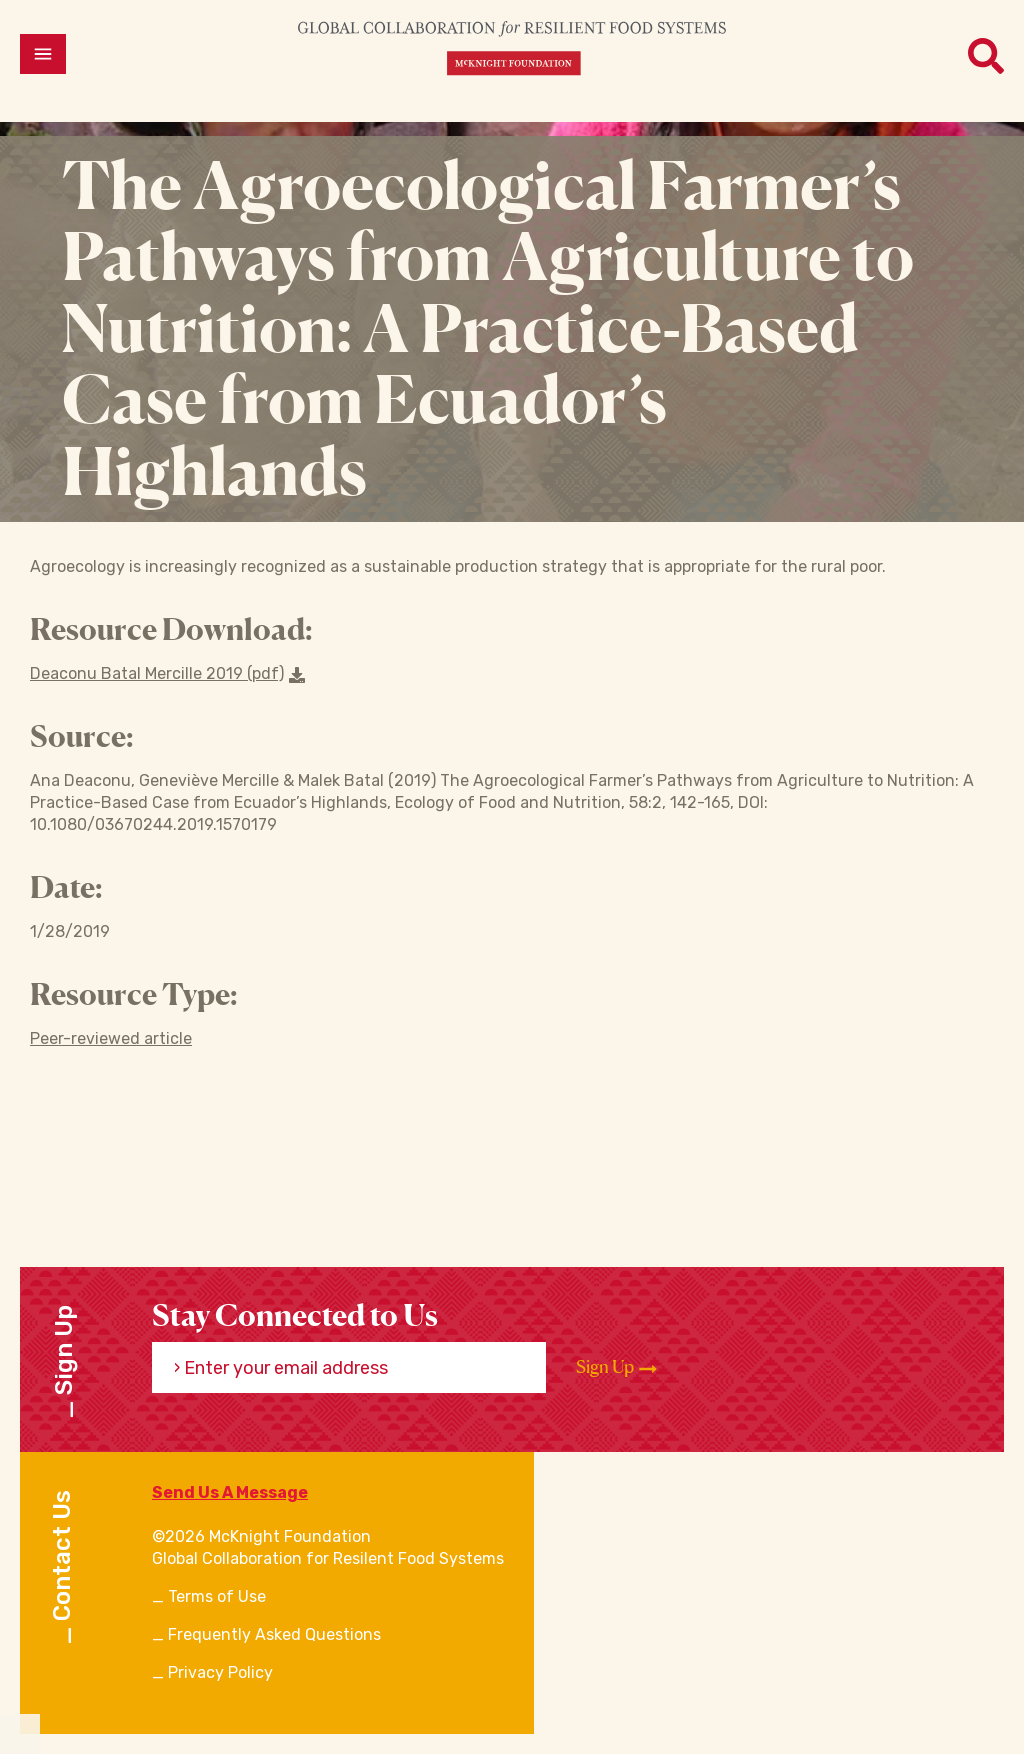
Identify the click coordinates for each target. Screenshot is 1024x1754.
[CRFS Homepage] (512, 47)
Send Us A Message (230, 1492)
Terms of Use (217, 1596)
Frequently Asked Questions (274, 1634)
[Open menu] (43, 54)
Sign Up (616, 1367)
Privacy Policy (220, 1672)
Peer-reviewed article (111, 1038)
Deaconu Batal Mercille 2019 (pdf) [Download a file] (167, 673)
